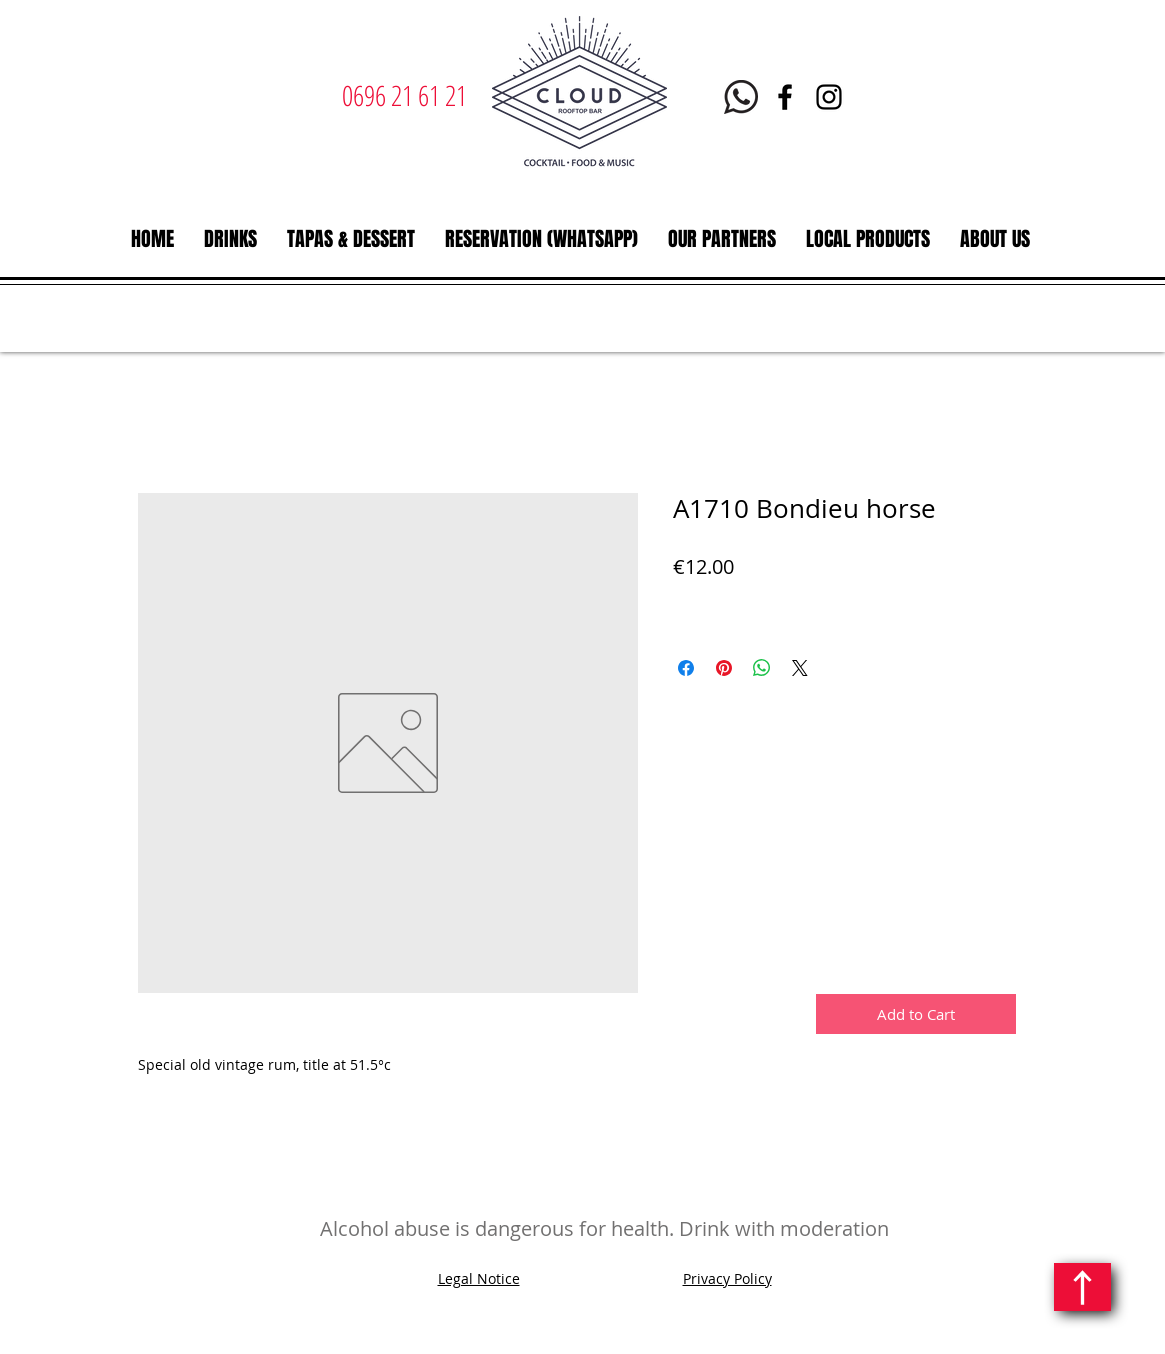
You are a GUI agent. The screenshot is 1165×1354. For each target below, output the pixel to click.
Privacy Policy (727, 1278)
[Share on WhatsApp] (762, 668)
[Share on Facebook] (686, 668)
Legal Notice (479, 1278)
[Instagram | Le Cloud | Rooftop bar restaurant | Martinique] (829, 97)
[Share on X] (800, 668)
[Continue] (1082, 1287)
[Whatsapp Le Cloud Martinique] (741, 97)
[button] (230, 239)
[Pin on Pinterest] (724, 668)
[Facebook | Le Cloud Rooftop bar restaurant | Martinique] (785, 97)
